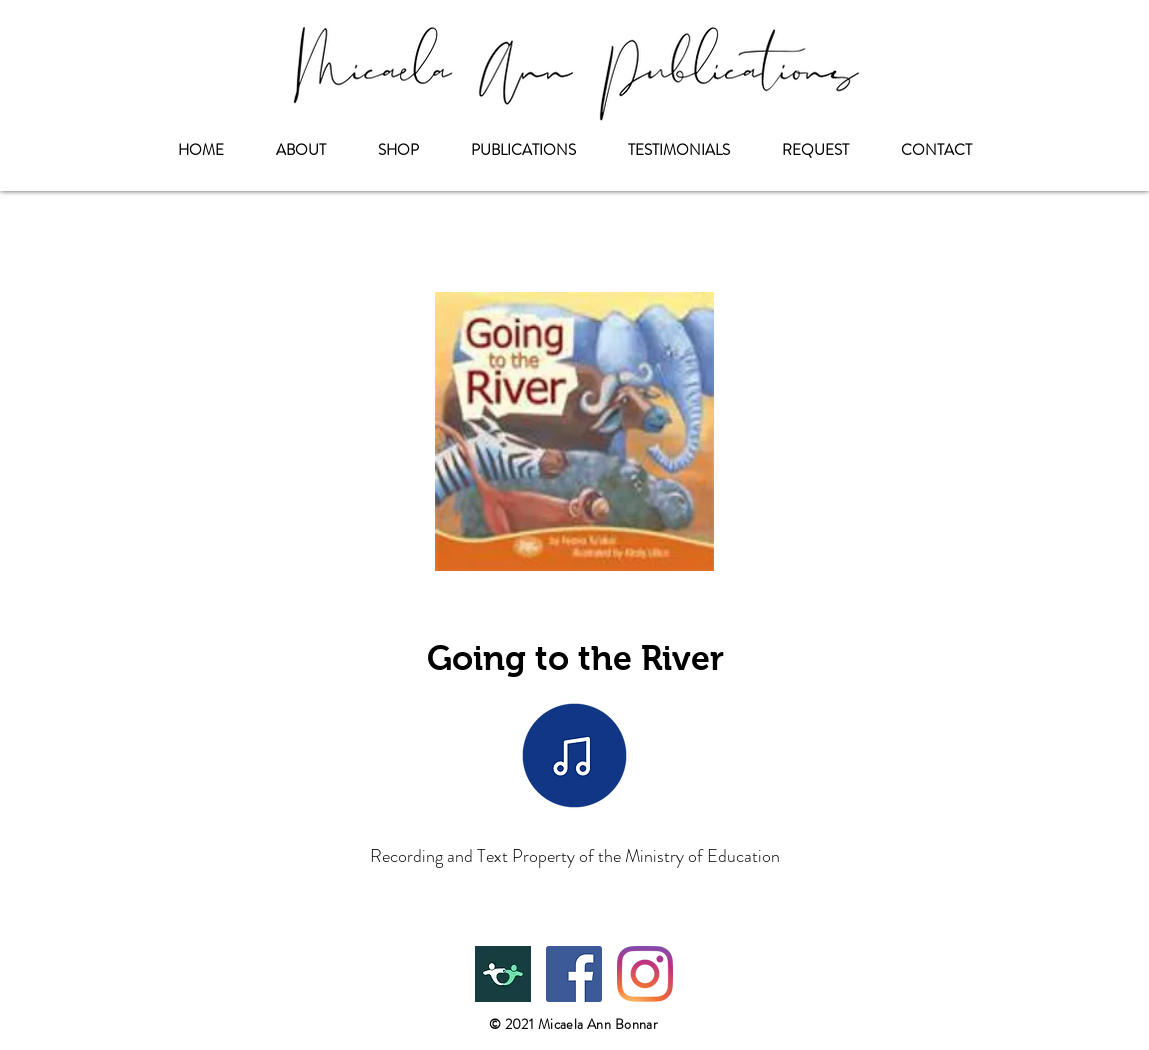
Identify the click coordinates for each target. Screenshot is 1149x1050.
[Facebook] (574, 974)
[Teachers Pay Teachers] (503, 974)
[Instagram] (645, 974)
